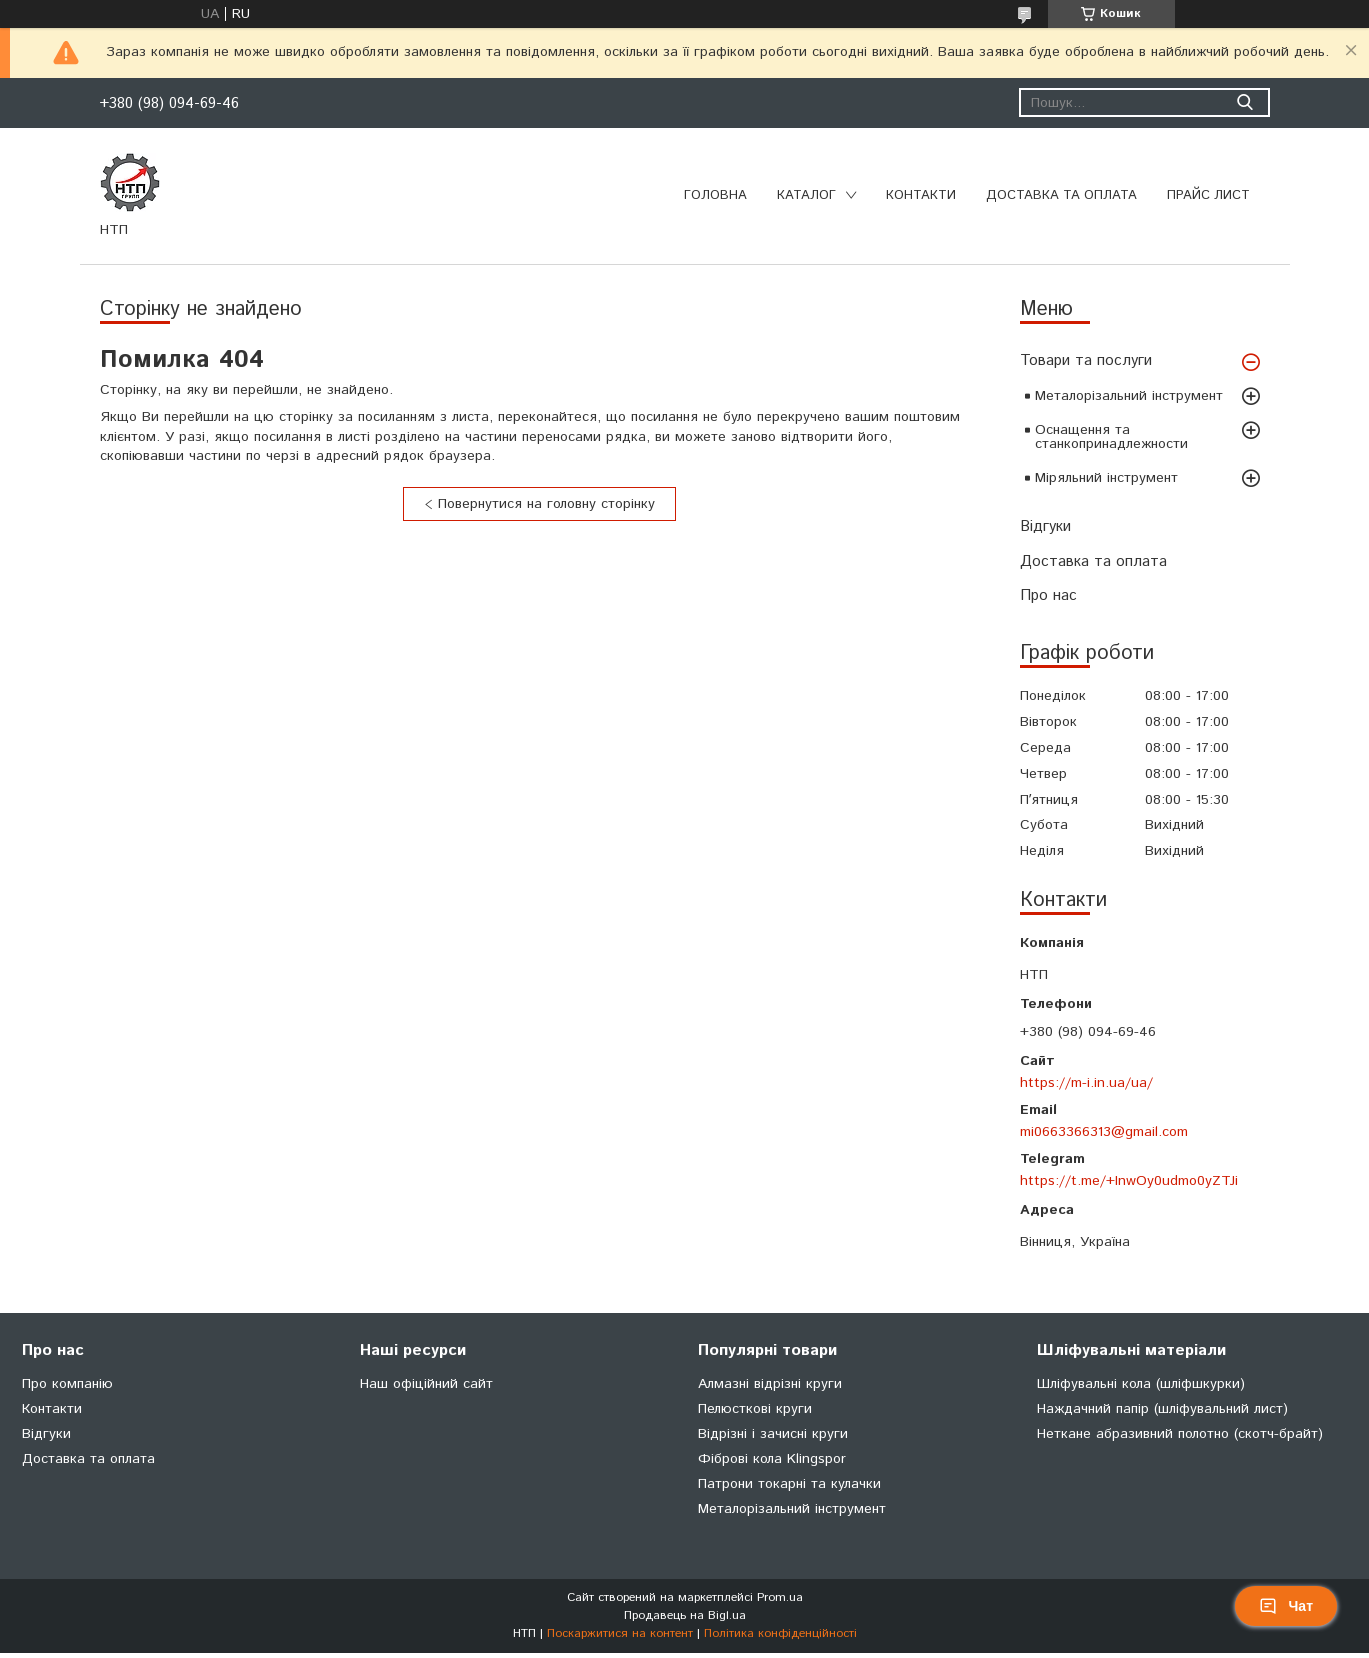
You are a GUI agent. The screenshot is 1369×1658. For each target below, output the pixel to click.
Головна (715, 195)
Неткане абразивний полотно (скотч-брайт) (1180, 1434)
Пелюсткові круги (755, 1409)
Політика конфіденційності (780, 1633)
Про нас (1048, 595)
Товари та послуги (1086, 360)
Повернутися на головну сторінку (546, 504)
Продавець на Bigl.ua (685, 1615)
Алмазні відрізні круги (770, 1384)
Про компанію (67, 1384)
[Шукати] (1245, 102)
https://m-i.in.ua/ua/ (1086, 1083)
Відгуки (1045, 526)
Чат (1286, 1606)
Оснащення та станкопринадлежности (1111, 437)
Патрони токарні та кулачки (789, 1484)
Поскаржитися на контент (620, 1633)
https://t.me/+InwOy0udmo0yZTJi (1129, 1181)
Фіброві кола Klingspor (772, 1459)
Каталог (806, 195)
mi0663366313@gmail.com (1104, 1132)
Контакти (921, 195)
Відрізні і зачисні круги (773, 1434)
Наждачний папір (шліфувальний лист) (1162, 1409)
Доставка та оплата (1061, 195)
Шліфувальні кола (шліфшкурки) (1141, 1384)
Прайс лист (1208, 195)
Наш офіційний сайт (426, 1384)
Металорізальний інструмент (1129, 396)
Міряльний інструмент (1106, 478)
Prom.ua (780, 1597)
